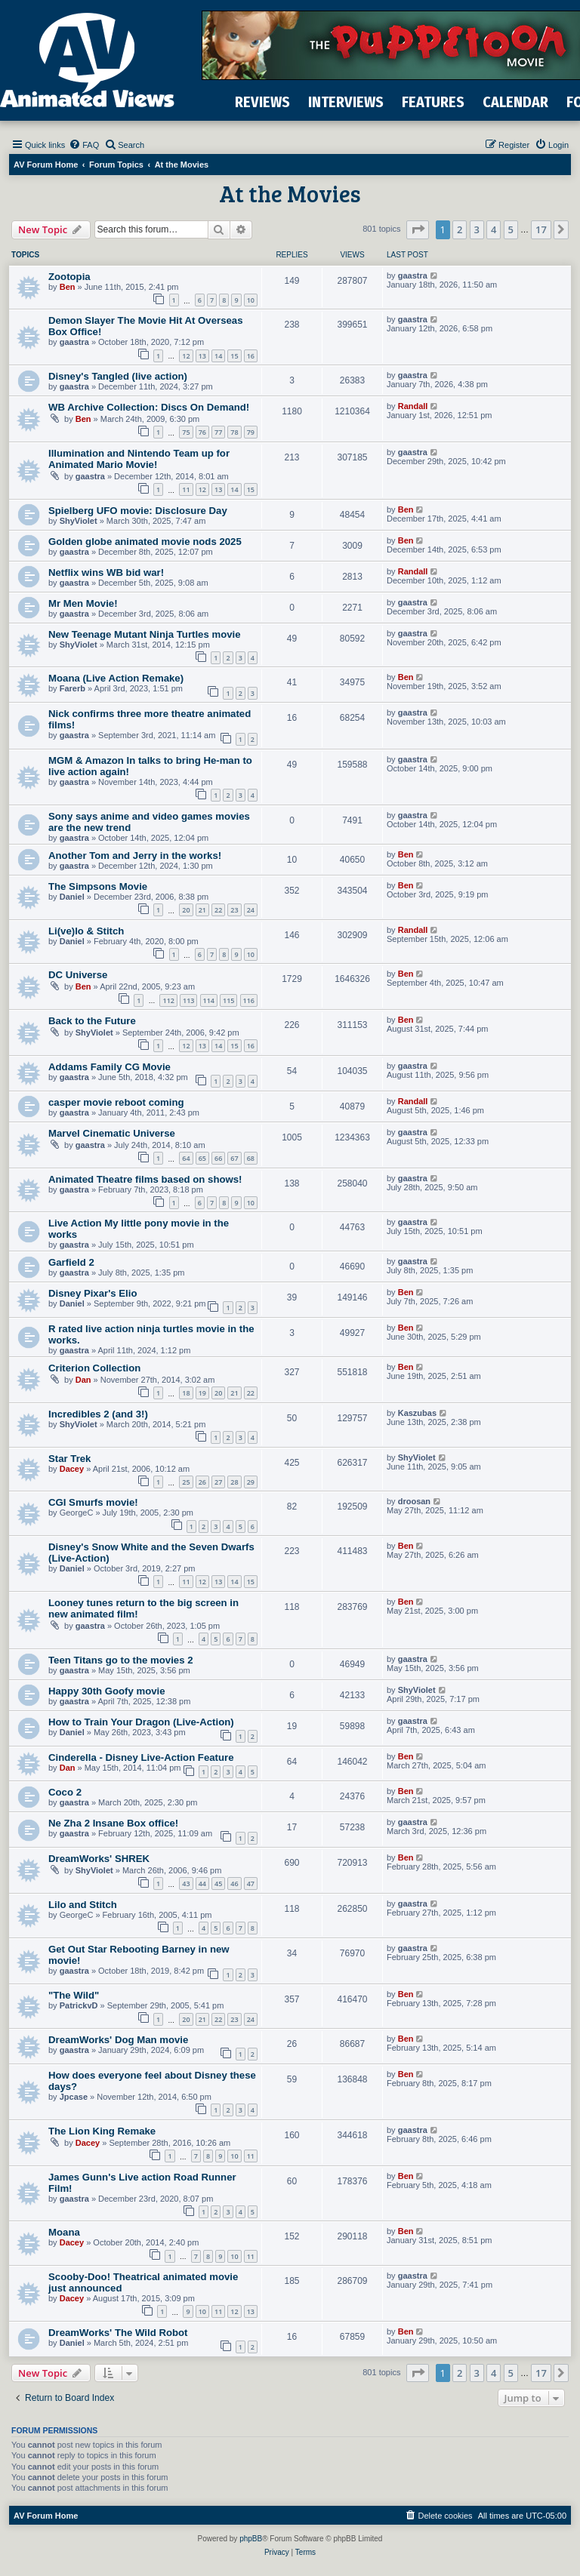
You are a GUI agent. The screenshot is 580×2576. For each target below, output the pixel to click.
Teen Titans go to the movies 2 (120, 1660)
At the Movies (290, 193)
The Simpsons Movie (97, 886)
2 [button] (459, 229)
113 (188, 1000)
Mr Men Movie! (83, 603)
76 (202, 432)
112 (168, 1000)
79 (251, 432)
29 (251, 1482)
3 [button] (477, 229)
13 (202, 356)
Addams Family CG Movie (109, 1067)
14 (218, 356)
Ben (68, 286)
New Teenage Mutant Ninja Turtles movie (144, 634)
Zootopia (69, 276)
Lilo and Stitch (82, 1904)
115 (228, 1000)
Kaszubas (417, 1412)
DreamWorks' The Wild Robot (117, 2332)
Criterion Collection (94, 1368)
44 (202, 1883)
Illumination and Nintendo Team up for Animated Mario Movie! (139, 459)
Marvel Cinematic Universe (111, 1133)
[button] (417, 229)
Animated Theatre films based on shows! (145, 1179)
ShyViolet (78, 520)
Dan (83, 1379)
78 (234, 432)
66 (218, 1158)
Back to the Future (92, 1020)
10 (251, 300)
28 (234, 1482)
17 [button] (541, 229)
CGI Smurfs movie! (93, 1502)
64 (186, 1158)
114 (208, 1000)
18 (186, 1393)
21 (202, 910)
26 (202, 1482)
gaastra (412, 275)
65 (202, 1158)
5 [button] (511, 229)
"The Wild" (73, 1995)
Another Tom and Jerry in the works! (134, 855)
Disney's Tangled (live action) (117, 376)
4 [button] (493, 229)
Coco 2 (65, 1792)
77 (218, 432)
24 (251, 910)
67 (234, 1158)
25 (186, 1482)
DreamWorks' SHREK (99, 1858)
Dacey (72, 1468)
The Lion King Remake (102, 2131)
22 (218, 910)
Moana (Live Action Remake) (116, 678)
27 (218, 1482)
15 (234, 356)
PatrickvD (79, 2005)
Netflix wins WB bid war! (106, 572)
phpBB (250, 2538)
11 (186, 489)
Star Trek (69, 1458)
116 (249, 1000)
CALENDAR (515, 102)
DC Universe (77, 974)
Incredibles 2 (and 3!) (98, 1414)
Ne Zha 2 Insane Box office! (113, 1823)
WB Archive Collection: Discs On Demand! (148, 407)
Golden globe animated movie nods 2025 (145, 541)
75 (186, 432)
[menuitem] (84, 145)
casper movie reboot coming (116, 1102)
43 (186, 1883)
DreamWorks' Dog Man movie (118, 2039)
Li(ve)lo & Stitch (86, 931)
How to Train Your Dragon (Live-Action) (141, 1722)
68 (251, 1158)
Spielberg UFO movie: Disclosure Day (137, 510)
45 (218, 1883)
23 (234, 910)
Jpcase (74, 2096)
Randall (413, 406)
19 (202, 1393)
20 (186, 910)
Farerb (72, 688)
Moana (64, 2232)
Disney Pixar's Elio (92, 1293)
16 (251, 356)
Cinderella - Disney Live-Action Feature (141, 1757)
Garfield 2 (71, 1262)
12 (186, 356)
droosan (414, 1501)
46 (234, 1883)
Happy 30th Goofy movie (106, 1691)
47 (251, 1883)
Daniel (72, 896)
